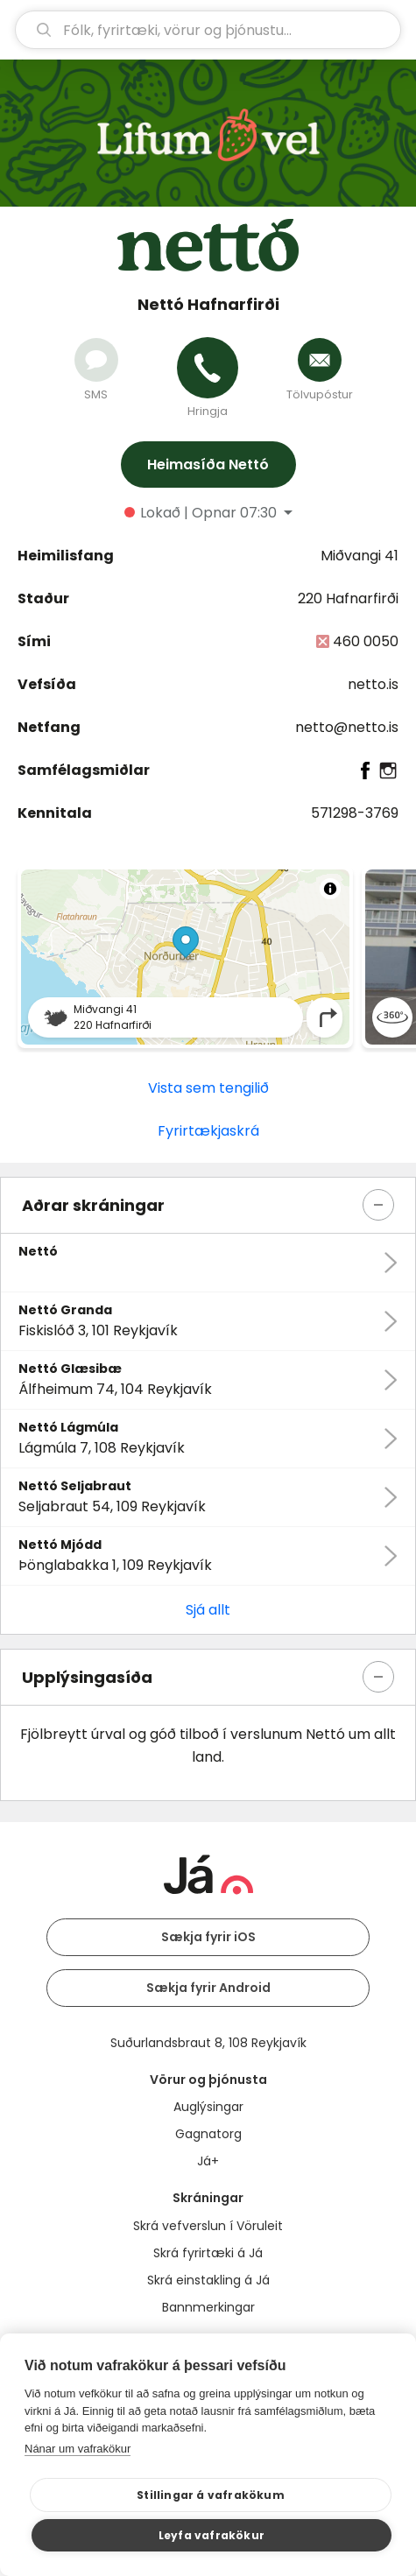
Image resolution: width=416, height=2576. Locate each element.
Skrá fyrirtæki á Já (208, 2253)
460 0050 (365, 641)
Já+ (208, 2161)
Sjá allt (208, 1610)
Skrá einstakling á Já (208, 2280)
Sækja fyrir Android (208, 1987)
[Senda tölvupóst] (320, 360)
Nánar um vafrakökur (77, 2448)
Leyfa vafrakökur (211, 2535)
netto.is (373, 684)
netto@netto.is (346, 727)
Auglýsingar (208, 2106)
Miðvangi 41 (359, 555)
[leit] (208, 29)
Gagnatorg (208, 2134)
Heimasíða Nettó (208, 464)
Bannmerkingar (208, 2307)
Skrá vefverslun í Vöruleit (208, 2226)
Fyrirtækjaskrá (208, 1131)
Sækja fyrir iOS (208, 1937)
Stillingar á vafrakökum (211, 2495)
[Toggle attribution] (330, 888)
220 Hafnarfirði (348, 598)
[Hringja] (207, 367)
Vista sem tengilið (208, 1088)
